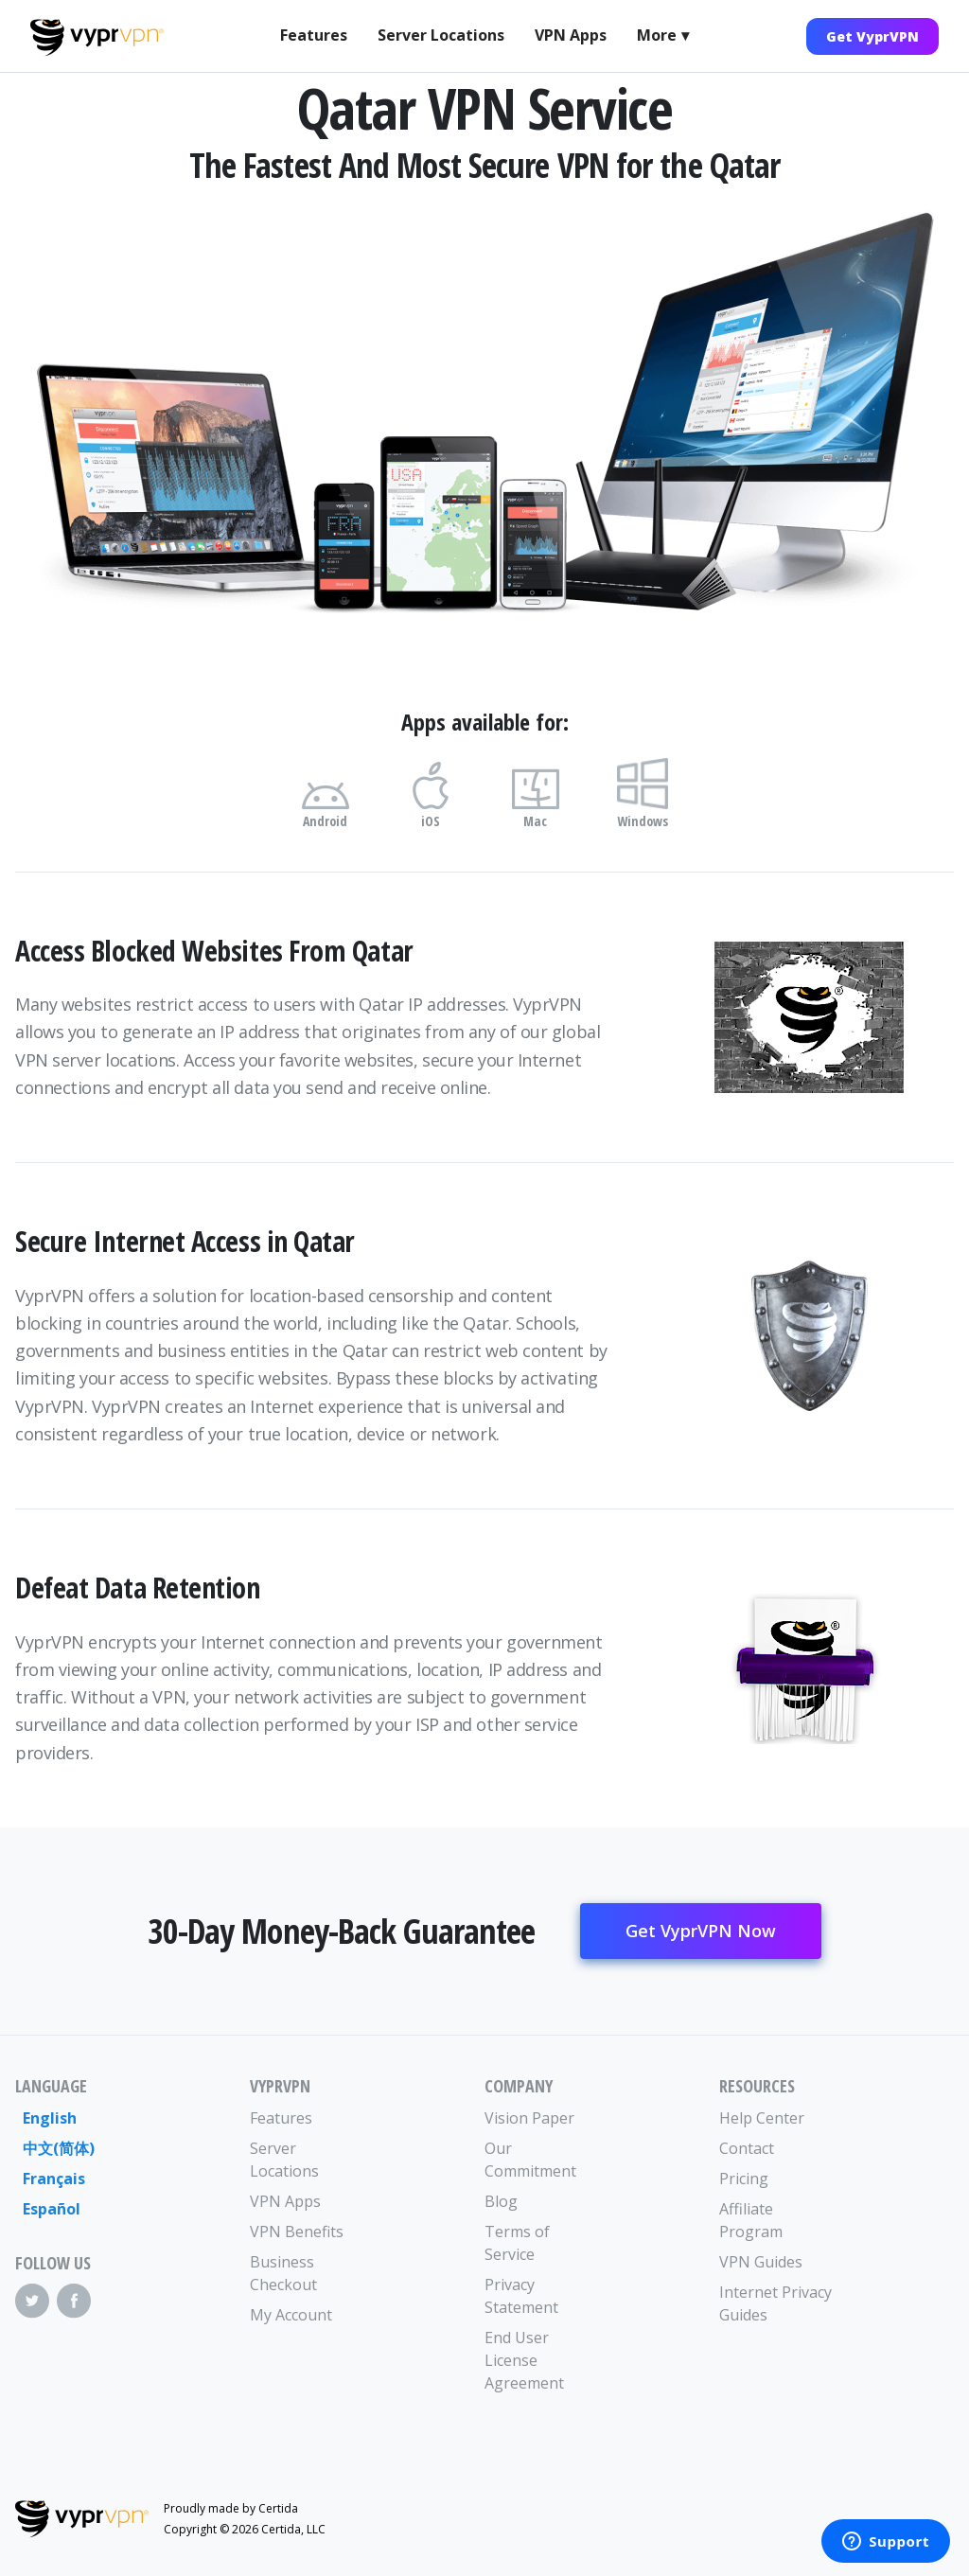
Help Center (761, 2118)
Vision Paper (529, 2118)
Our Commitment (530, 2159)
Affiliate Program (751, 2220)
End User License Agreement (524, 2360)
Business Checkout (283, 2273)
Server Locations (441, 35)
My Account (291, 2314)
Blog (501, 2201)
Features (313, 35)
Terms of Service (517, 2243)
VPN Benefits (297, 2231)
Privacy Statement (521, 2296)
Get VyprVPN (872, 36)
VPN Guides (760, 2261)
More (657, 35)
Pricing (743, 2178)
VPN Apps (571, 35)
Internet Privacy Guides (775, 2303)
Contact (746, 2148)
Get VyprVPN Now (700, 1930)
